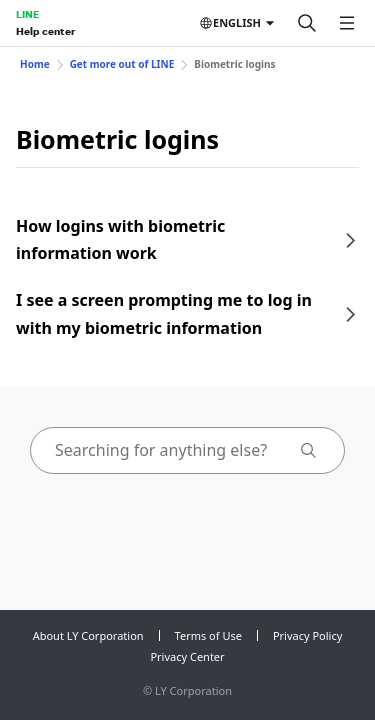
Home (35, 64)
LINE (27, 14)
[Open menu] (347, 23)
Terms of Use (208, 635)
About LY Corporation (88, 635)
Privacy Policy (307, 635)
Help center (45, 31)
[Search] (307, 23)
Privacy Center (187, 656)
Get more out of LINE (122, 64)
